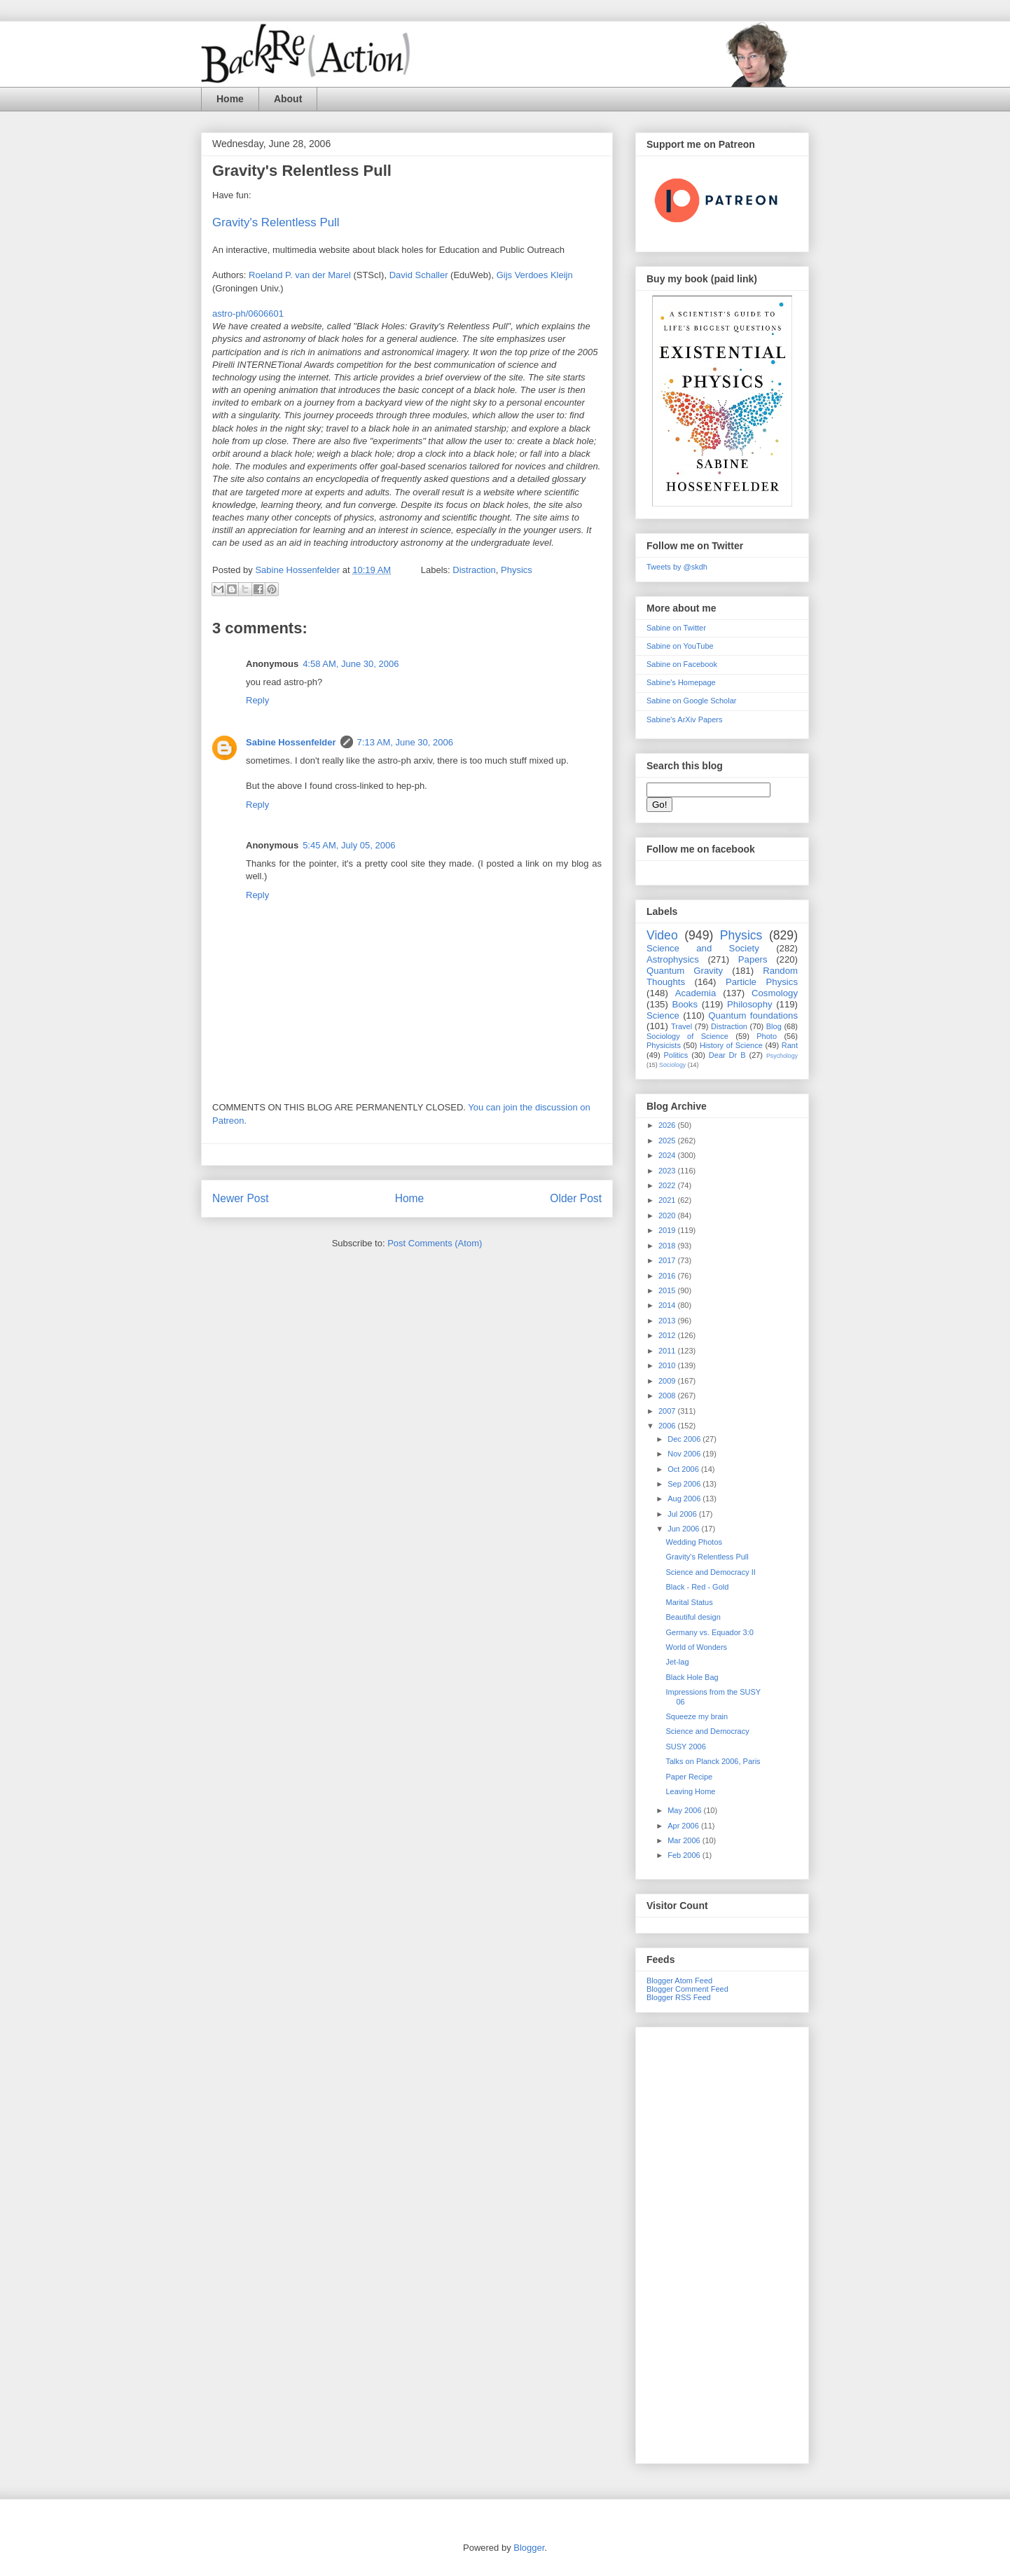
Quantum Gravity (684, 970)
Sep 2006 (685, 1484)
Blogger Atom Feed (679, 1980)
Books (685, 1004)
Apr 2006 (684, 1825)
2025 (668, 1140)
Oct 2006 (684, 1469)
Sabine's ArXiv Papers (684, 719)
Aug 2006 (685, 1498)
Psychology (782, 1055)
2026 (668, 1125)
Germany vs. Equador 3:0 (709, 1632)
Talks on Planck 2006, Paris (712, 1761)
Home (230, 98)
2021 (668, 1200)
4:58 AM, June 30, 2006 (351, 664)
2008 (668, 1395)
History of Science (731, 1045)
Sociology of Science (687, 1036)
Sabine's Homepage (681, 682)
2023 (668, 1170)
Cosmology (775, 993)
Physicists (663, 1045)
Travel (681, 1026)
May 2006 (685, 1810)
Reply (257, 700)
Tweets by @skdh (676, 567)
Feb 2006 (685, 1855)
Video (662, 935)
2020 (668, 1215)
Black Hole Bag (691, 1677)
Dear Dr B (727, 1055)
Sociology (672, 1064)
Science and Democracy (707, 1731)
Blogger (528, 2547)
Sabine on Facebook (681, 664)
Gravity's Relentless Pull (706, 1556)
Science (662, 1015)
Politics (676, 1055)
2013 (668, 1320)
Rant (790, 1045)
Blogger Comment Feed (687, 1989)
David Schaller (418, 275)
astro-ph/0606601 (248, 313)
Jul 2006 (683, 1514)
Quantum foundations (753, 1015)
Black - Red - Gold (696, 1587)
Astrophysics (672, 959)
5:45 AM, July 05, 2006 (349, 845)
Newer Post (240, 1198)
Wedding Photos (693, 1542)
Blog (774, 1026)
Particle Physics (762, 982)
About (288, 98)
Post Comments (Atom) (434, 1243)
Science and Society (702, 948)
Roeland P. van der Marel (300, 275)
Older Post (576, 1198)
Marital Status (688, 1602)
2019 (668, 1230)
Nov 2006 (685, 1453)
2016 (668, 1276)
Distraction (473, 570)
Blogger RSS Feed (678, 1997)
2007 (668, 1411)
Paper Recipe (688, 1776)
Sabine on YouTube (680, 646)
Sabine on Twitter (676, 628)
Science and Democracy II (710, 1572)
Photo (766, 1036)
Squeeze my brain (696, 1716)
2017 (668, 1260)
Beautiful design (692, 1617)
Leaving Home (690, 1791)
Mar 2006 (685, 1840)
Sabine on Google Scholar (691, 700)
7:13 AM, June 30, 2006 (405, 742)
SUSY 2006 (685, 1746)
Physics (516, 570)
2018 (668, 1245)
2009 (668, 1381)
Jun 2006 (684, 1528)
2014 (668, 1305)
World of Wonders (696, 1647)
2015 (668, 1290)
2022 (668, 1185)
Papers (753, 959)
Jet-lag (677, 1662)
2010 (668, 1365)
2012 (668, 1335)
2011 (668, 1350)
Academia (696, 993)
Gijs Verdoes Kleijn (535, 275)
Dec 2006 (685, 1439)
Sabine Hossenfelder (291, 742)
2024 (668, 1155)
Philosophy (750, 1004)
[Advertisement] (722, 2242)
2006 (668, 1425)
